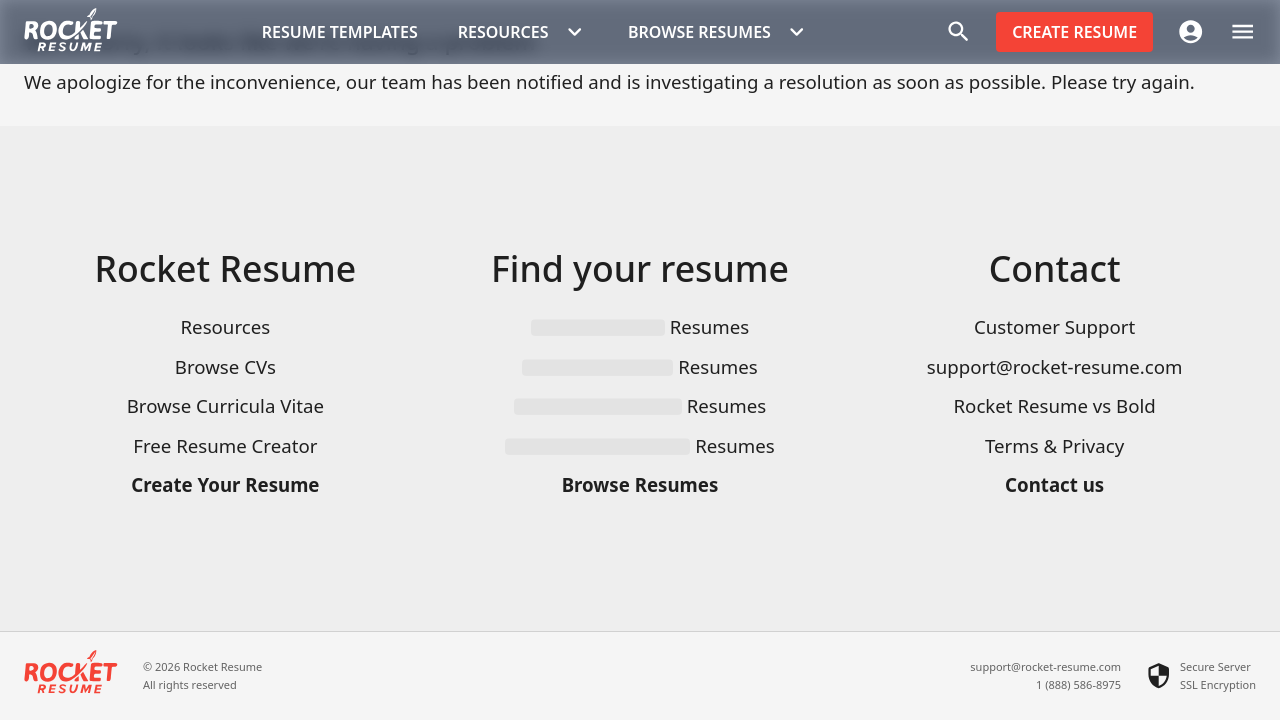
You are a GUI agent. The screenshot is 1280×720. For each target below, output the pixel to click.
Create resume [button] (1074, 32)
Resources (226, 326)
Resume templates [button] (340, 32)
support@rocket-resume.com (1055, 366)
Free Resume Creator (225, 445)
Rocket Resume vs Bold (1054, 405)
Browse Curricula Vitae (225, 405)
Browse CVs (225, 366)
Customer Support (1054, 326)
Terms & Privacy (1054, 445)
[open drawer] (1242, 31)
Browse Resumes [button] (719, 32)
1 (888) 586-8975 (1078, 684)
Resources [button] (523, 32)
